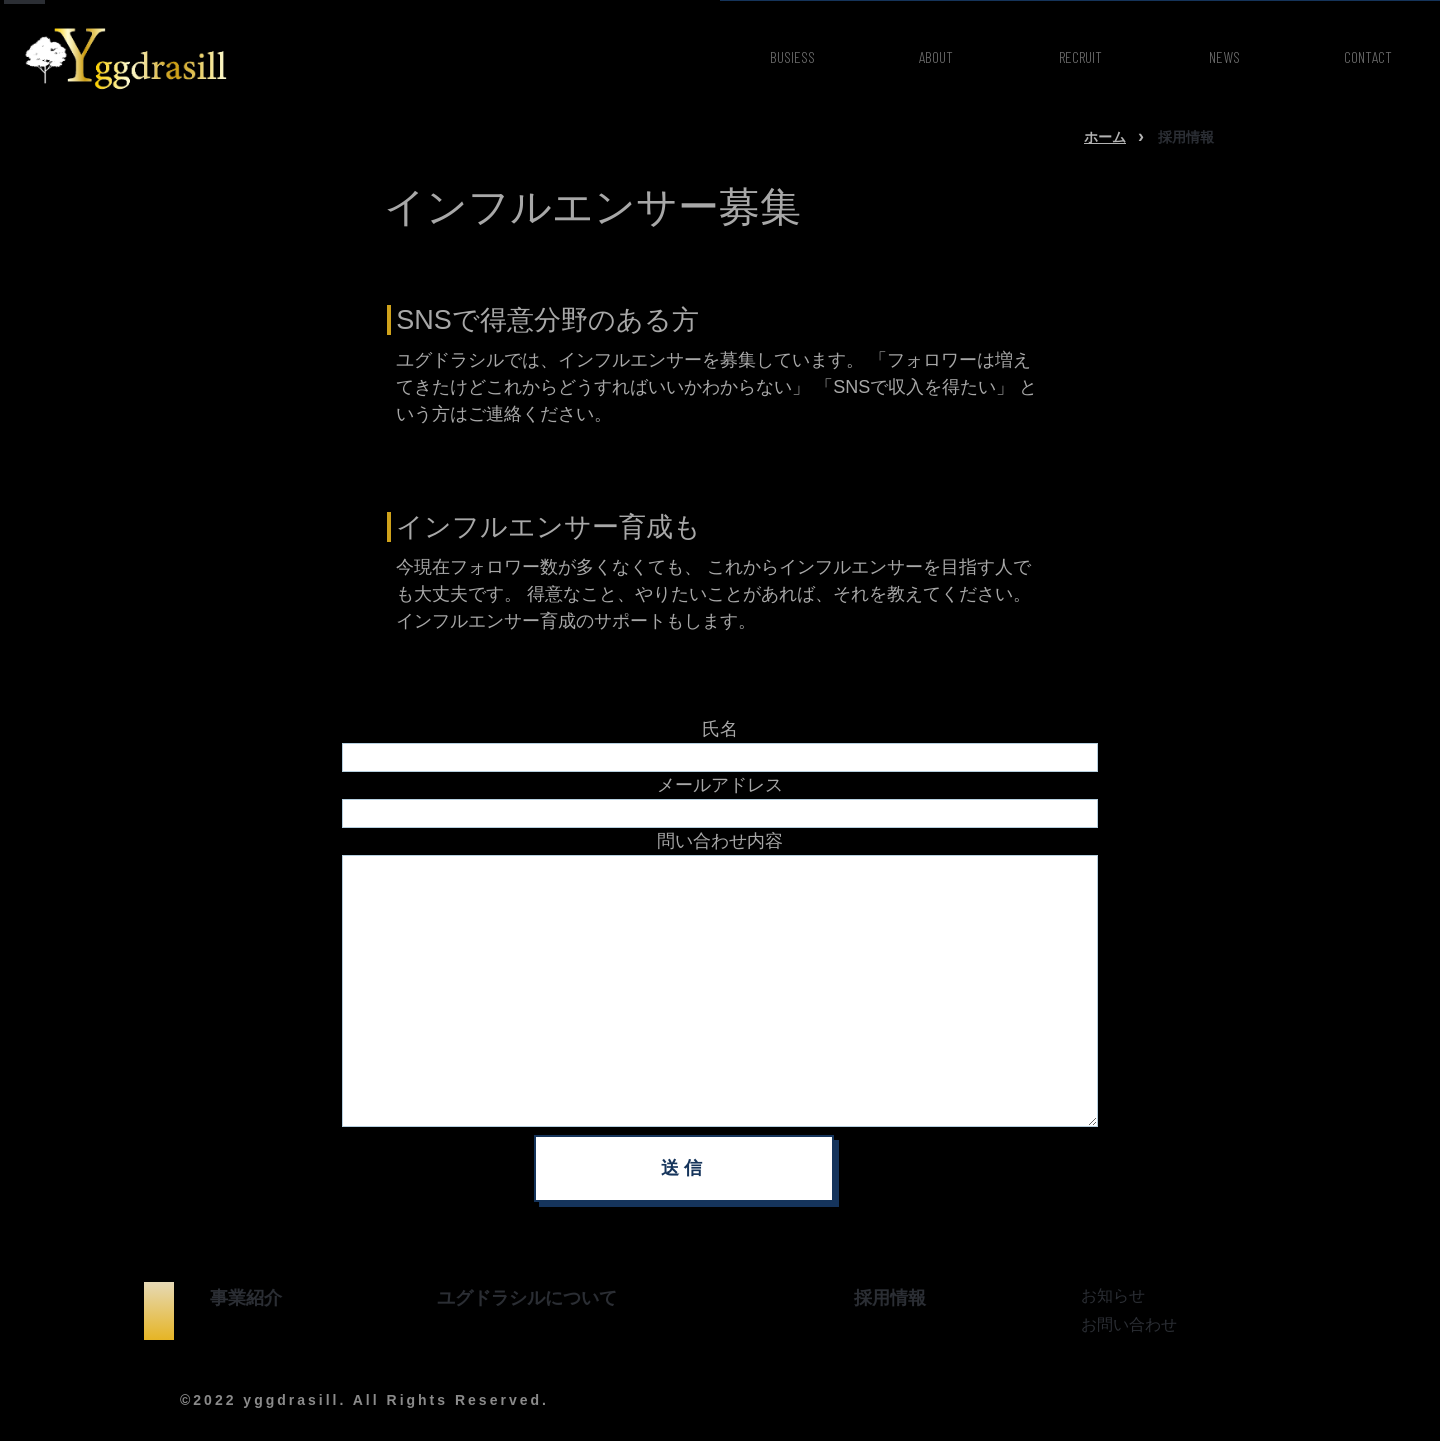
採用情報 (890, 1298)
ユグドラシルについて (527, 1298)
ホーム (1105, 137)
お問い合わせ (1129, 1324)
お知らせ (1113, 1295)
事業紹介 (246, 1298)
